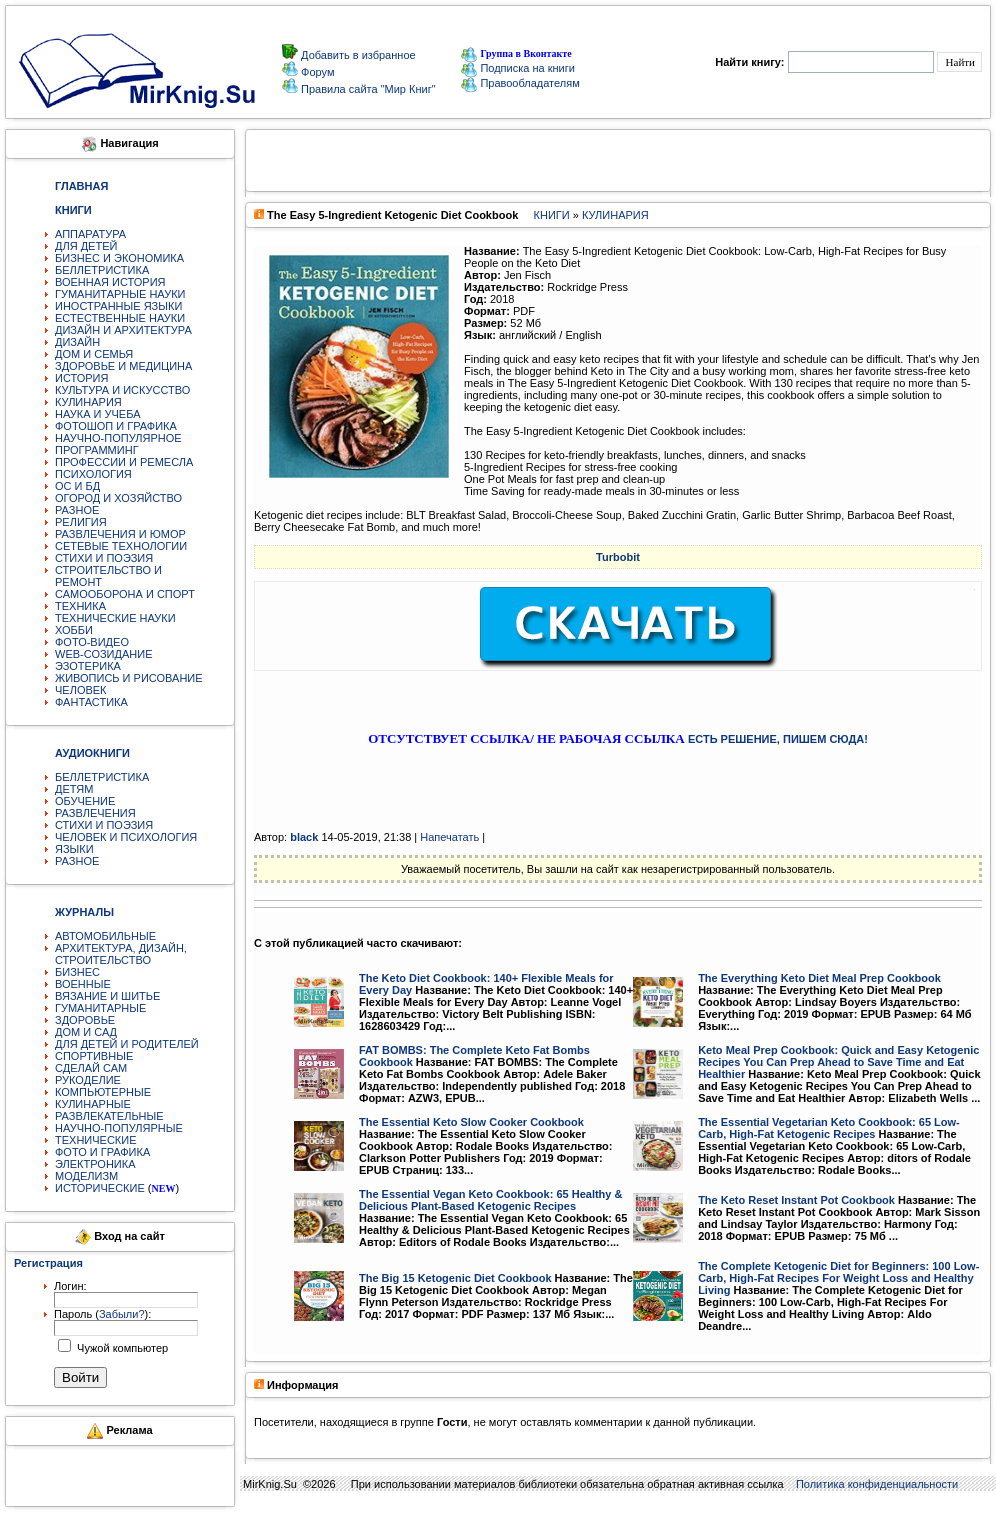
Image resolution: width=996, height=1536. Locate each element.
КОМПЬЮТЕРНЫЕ (103, 1092)
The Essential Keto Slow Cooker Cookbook (471, 1122)
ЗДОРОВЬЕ (85, 1020)
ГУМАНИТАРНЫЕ (100, 1008)
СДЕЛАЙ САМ (91, 1068)
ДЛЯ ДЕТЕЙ (86, 246)
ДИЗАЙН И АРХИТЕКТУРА (123, 330)
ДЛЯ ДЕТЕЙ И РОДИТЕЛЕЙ (127, 1044)
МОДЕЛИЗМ (86, 1176)
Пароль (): (102, 1314)
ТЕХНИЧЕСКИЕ (96, 1140)
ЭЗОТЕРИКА (88, 666)
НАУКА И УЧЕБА (98, 414)
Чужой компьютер (121, 1348)
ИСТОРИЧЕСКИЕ (100, 1188)
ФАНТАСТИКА (91, 702)
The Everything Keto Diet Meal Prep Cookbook (819, 978)
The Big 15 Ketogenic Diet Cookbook (455, 1278)
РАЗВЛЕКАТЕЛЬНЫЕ (109, 1116)
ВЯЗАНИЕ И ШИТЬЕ (107, 996)
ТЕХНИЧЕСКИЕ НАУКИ (115, 618)
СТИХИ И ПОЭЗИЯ (104, 558)
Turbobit (618, 557)
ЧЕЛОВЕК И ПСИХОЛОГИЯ (126, 837)
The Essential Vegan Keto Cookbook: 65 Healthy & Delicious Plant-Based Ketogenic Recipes (490, 1200)
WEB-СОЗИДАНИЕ (104, 654)
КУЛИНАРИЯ (88, 402)
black (304, 837)
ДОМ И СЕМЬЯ (94, 354)
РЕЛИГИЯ (81, 522)
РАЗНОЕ (77, 510)
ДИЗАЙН (77, 342)
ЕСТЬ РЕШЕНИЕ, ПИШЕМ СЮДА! (778, 739)
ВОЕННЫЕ (83, 984)
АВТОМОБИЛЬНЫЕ (105, 936)
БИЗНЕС (77, 972)
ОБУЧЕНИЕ (85, 801)
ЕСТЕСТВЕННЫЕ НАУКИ (120, 318)
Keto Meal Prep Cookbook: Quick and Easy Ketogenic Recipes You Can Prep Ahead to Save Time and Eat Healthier (838, 1062)
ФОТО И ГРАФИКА (102, 1152)
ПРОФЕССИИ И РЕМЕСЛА (124, 462)
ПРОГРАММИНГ (97, 450)
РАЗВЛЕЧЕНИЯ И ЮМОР (120, 534)
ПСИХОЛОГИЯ (93, 474)
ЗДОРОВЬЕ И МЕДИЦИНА (123, 366)
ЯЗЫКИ (74, 849)
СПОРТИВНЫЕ (94, 1056)
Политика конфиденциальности (877, 1484)
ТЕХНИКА (80, 606)
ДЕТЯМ (74, 789)
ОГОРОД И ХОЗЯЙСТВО (118, 498)
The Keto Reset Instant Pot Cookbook (796, 1200)
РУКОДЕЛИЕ (88, 1080)
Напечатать (449, 837)
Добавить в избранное (357, 55)
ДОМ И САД (86, 1032)
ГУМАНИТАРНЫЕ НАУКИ (120, 294)
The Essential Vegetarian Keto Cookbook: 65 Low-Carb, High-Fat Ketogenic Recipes (829, 1128)
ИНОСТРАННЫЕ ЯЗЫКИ (118, 306)
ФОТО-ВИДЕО (92, 642)
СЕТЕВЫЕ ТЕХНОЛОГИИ (121, 546)
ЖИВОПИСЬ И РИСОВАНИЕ (129, 678)
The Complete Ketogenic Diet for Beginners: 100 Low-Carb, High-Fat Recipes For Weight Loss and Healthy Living (838, 1278)
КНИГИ (552, 215)
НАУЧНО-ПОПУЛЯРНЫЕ (119, 1128)
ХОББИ (74, 630)
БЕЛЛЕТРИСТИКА (102, 270)
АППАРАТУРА (90, 234)
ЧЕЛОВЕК (81, 690)
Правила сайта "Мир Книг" (367, 89)
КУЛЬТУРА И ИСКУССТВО (122, 390)
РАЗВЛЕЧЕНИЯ (95, 813)
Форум (316, 72)
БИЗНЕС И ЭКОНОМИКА (119, 258)
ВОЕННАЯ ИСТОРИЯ (110, 282)
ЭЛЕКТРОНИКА (95, 1164)
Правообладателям (520, 83)
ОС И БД (77, 486)
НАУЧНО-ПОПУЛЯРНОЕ (118, 438)
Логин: (70, 1286)
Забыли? (122, 1314)
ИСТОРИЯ (81, 378)
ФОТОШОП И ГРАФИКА (116, 426)
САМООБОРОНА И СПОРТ (125, 594)
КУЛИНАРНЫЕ (93, 1104)
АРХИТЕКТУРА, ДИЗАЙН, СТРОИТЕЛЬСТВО (121, 954)
